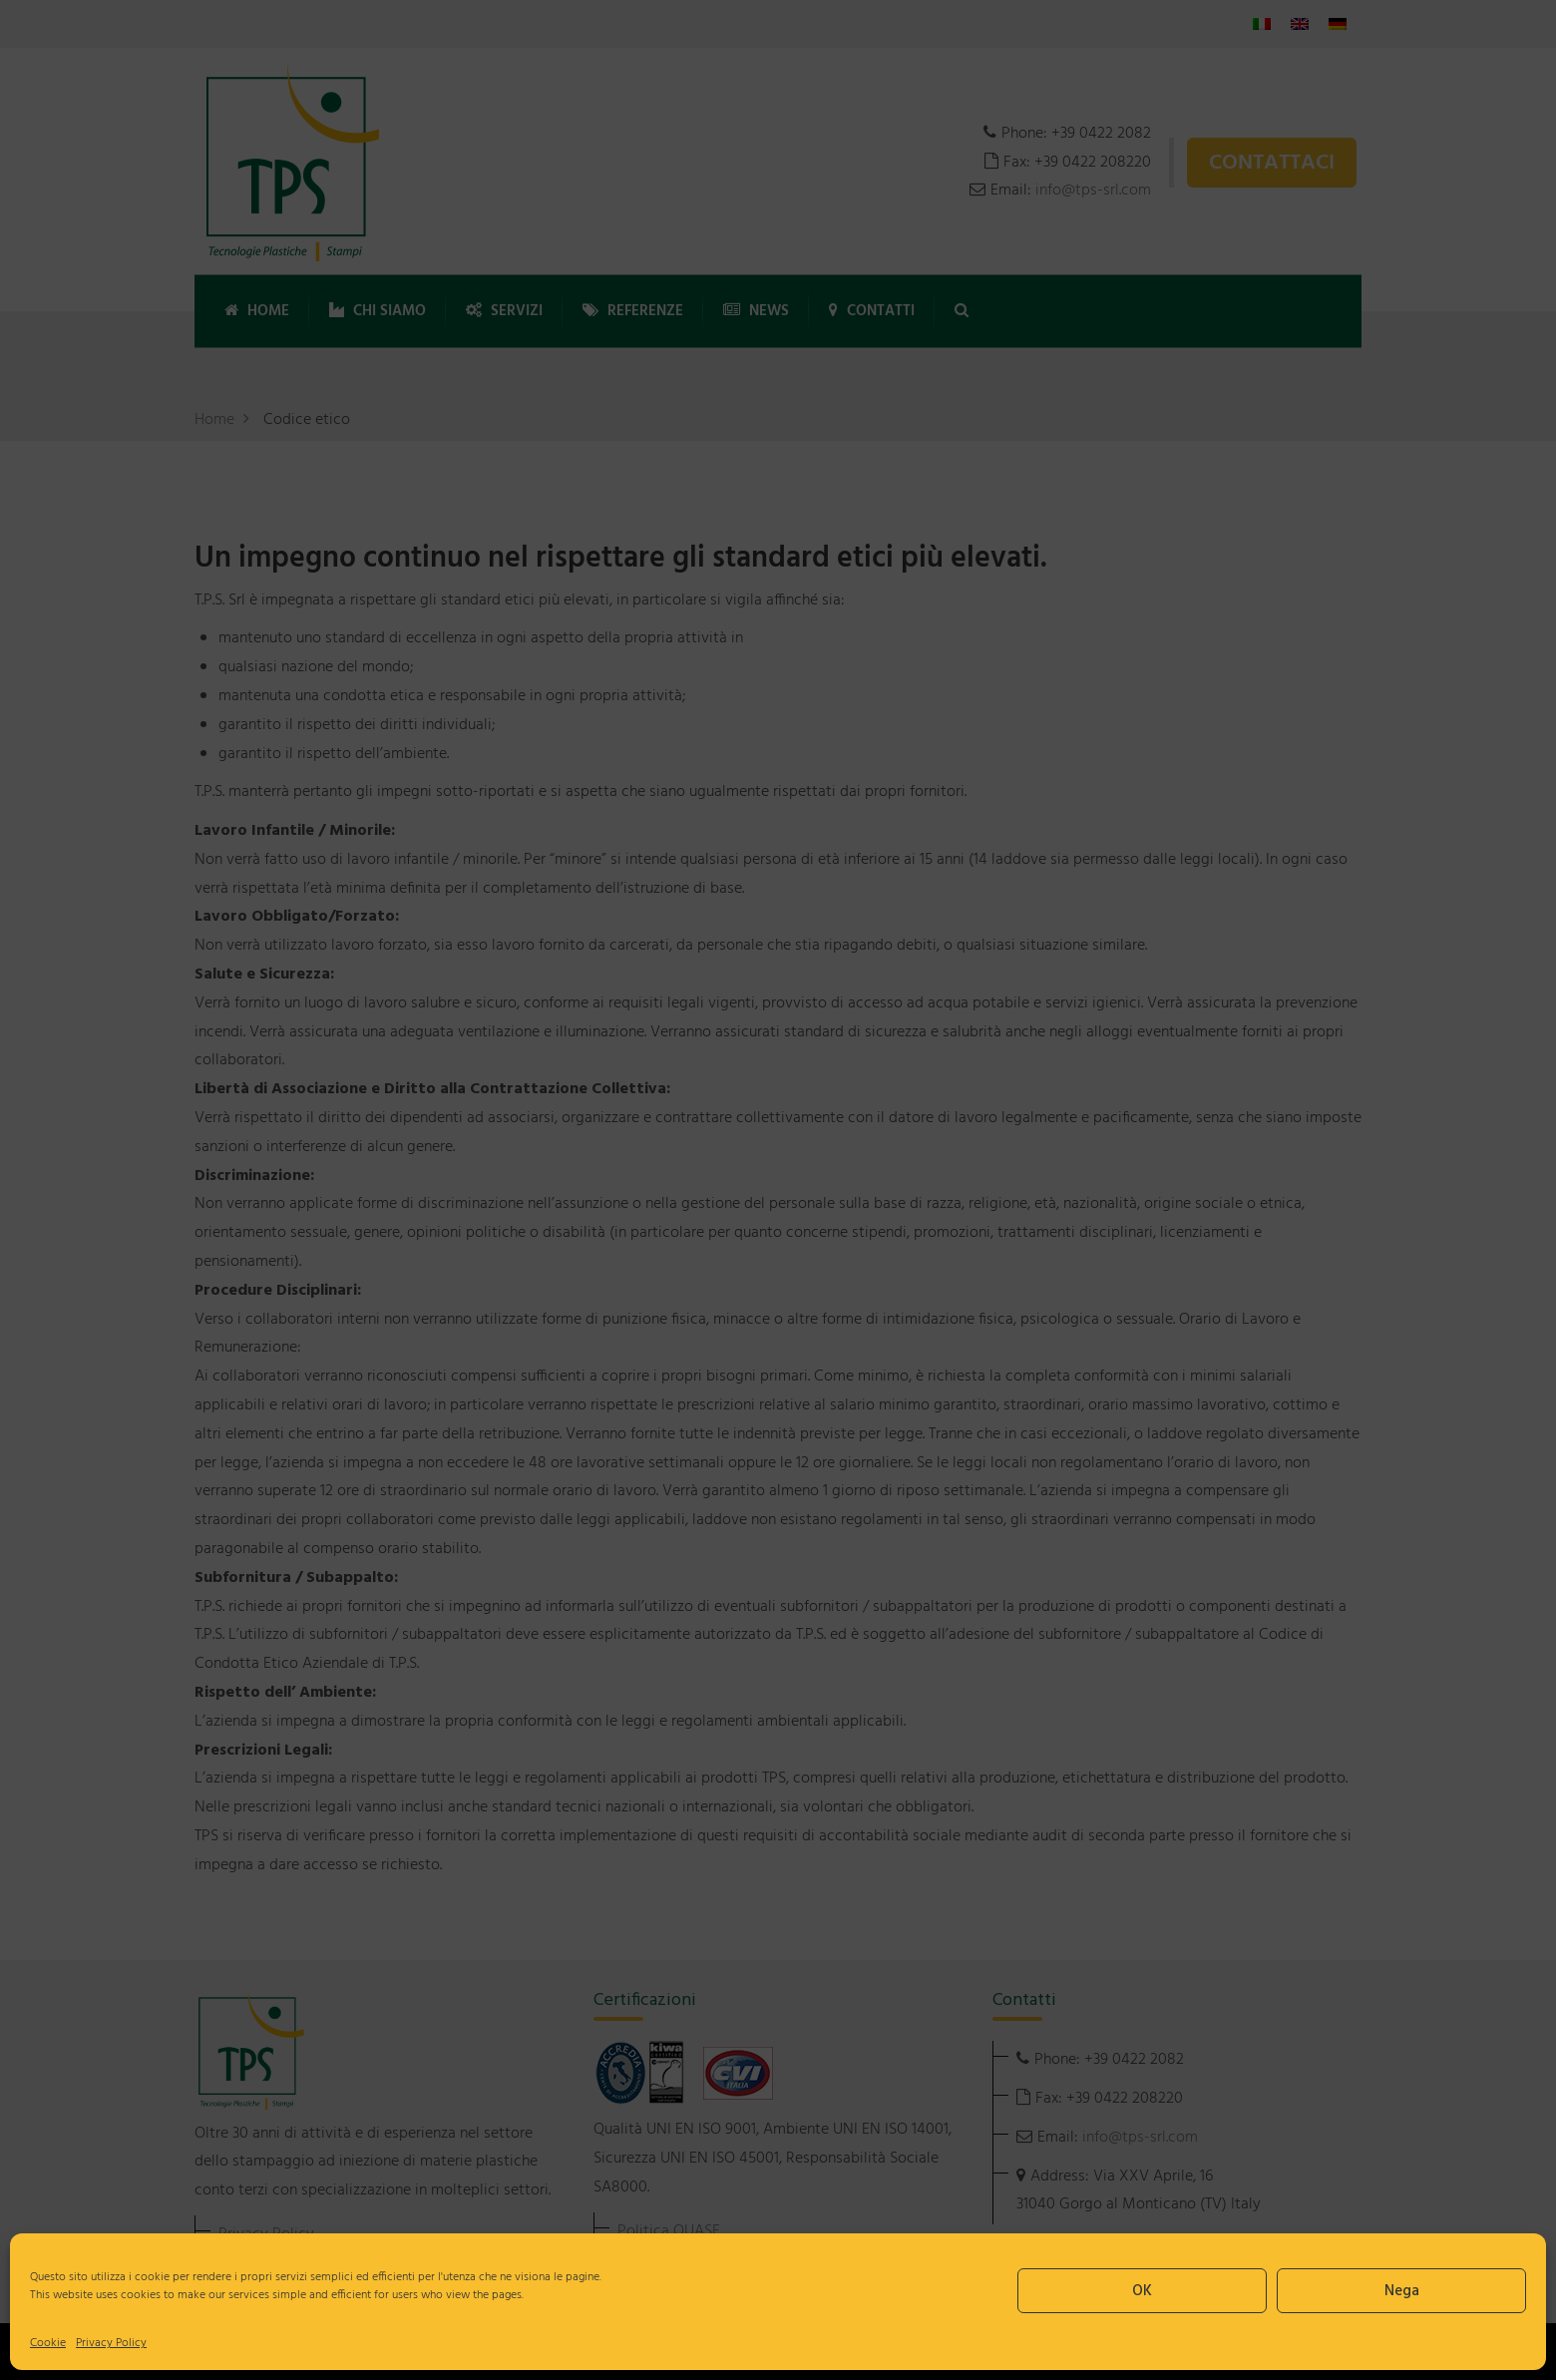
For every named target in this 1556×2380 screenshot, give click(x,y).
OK (1142, 2291)
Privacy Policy (111, 2343)
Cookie (48, 2343)
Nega (1401, 2291)
